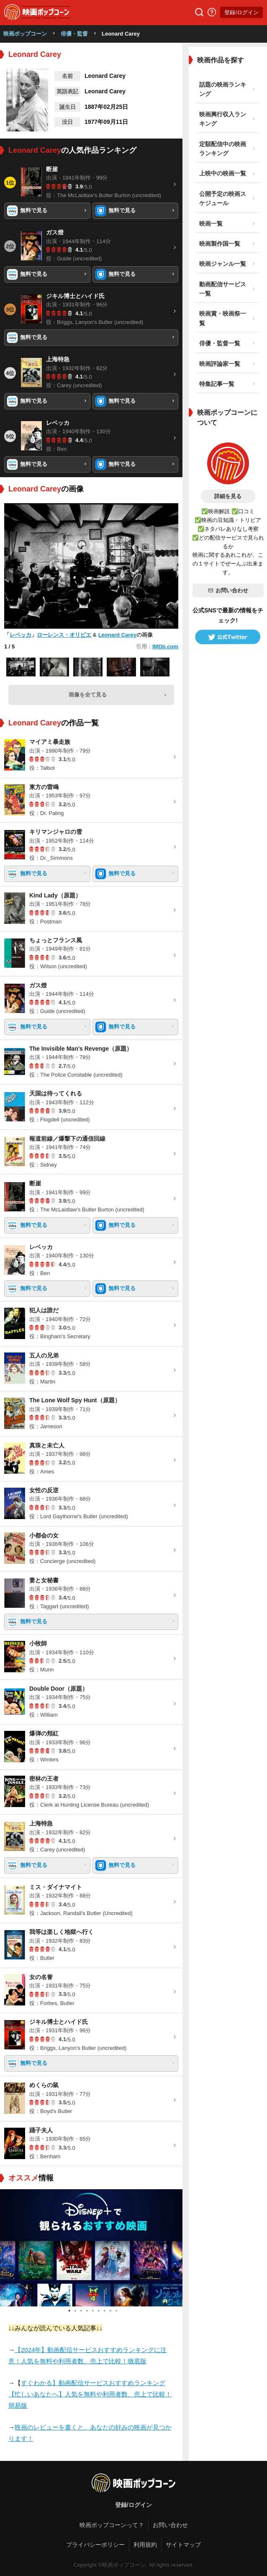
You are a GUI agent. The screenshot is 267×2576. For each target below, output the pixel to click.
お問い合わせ (228, 590)
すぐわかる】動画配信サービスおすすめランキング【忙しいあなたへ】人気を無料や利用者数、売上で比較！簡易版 (90, 2394)
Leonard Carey (117, 635)
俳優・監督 (74, 34)
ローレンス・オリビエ (64, 635)
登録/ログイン (241, 12)
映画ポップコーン (25, 34)
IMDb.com (165, 646)
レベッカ (20, 635)
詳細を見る (227, 496)
